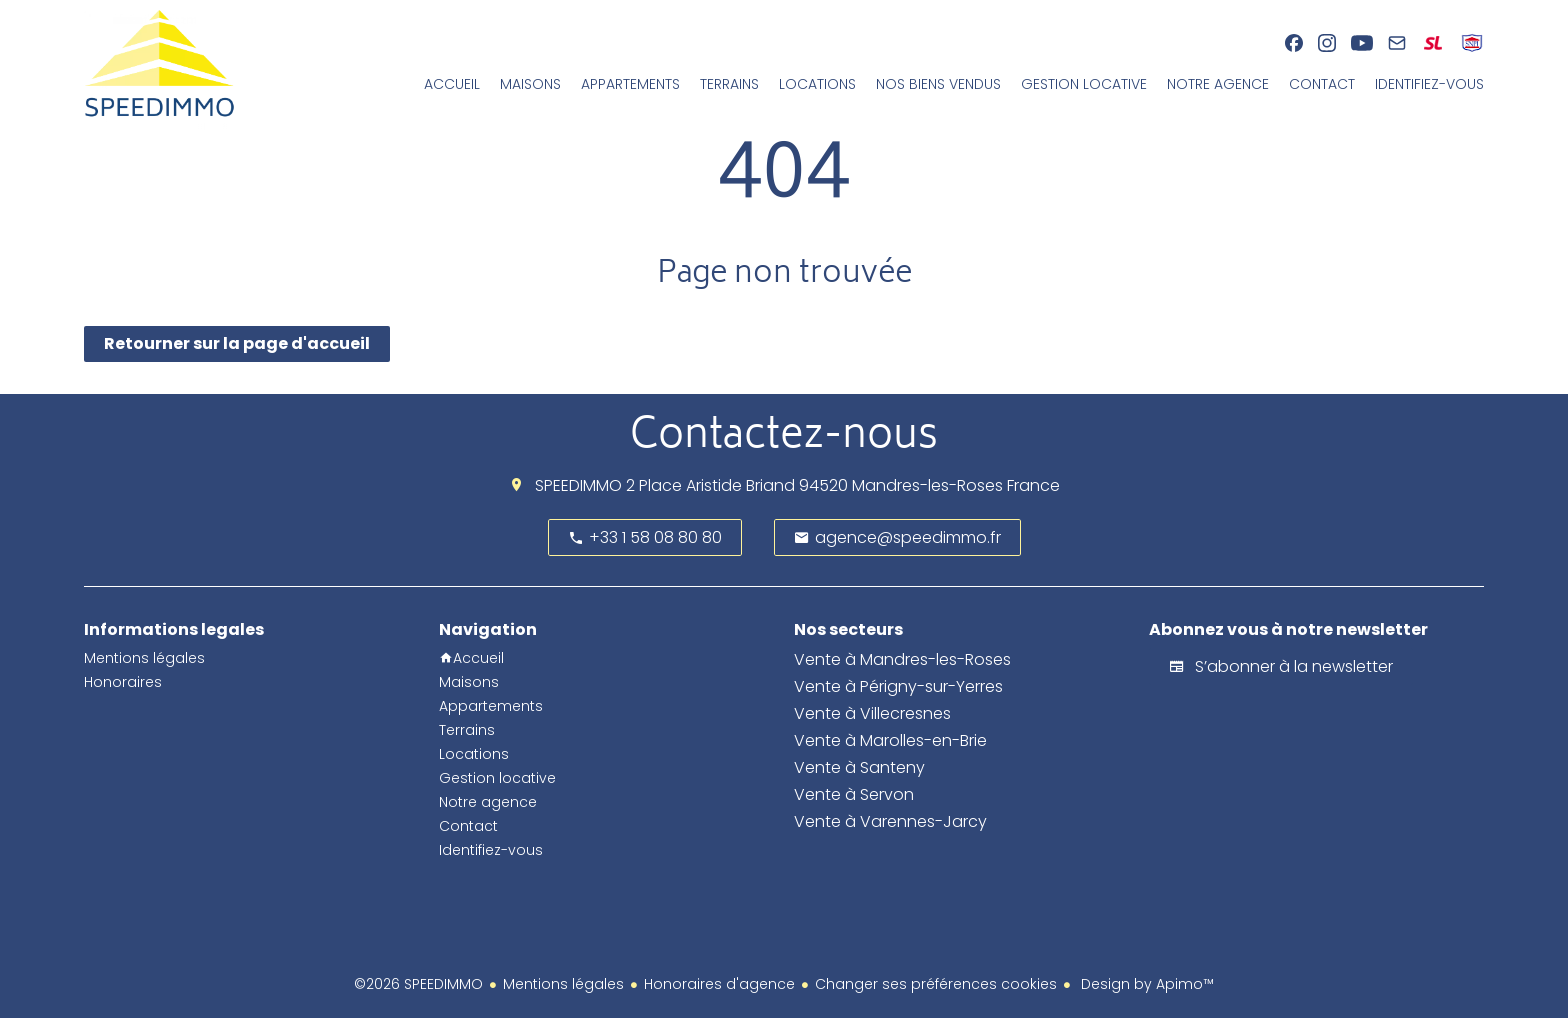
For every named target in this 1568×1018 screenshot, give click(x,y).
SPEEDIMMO (578, 485)
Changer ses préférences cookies (936, 984)
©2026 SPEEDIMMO (418, 984)
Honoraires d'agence (719, 984)
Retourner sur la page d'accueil (237, 343)
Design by (1145, 984)
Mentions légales (563, 984)
